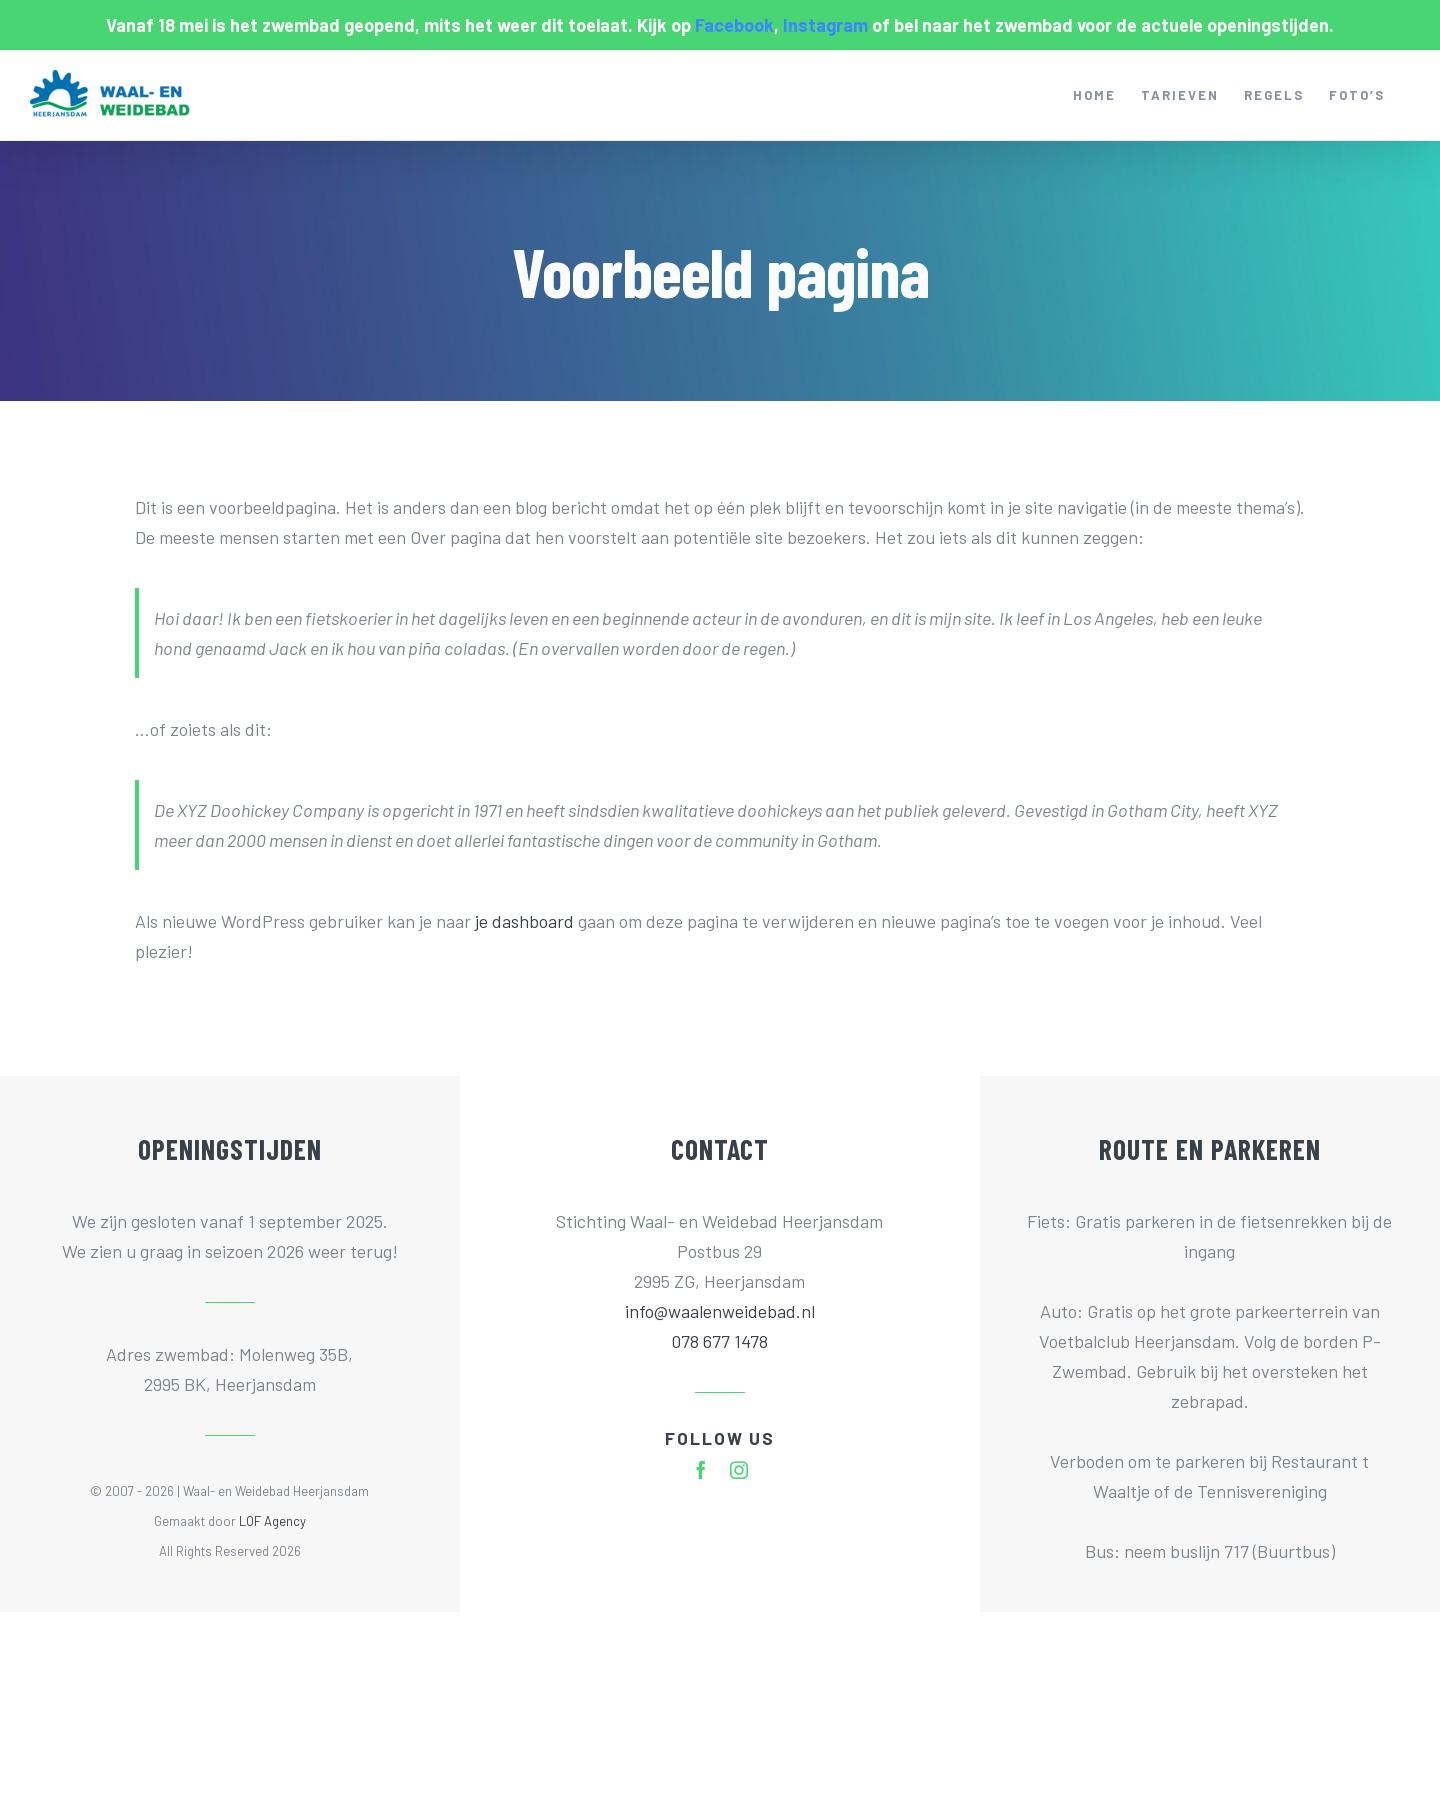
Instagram (825, 25)
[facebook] (701, 1470)
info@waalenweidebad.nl (720, 1311)
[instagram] (739, 1470)
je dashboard (524, 921)
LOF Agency (272, 1521)
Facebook (734, 25)
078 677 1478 (719, 1341)
